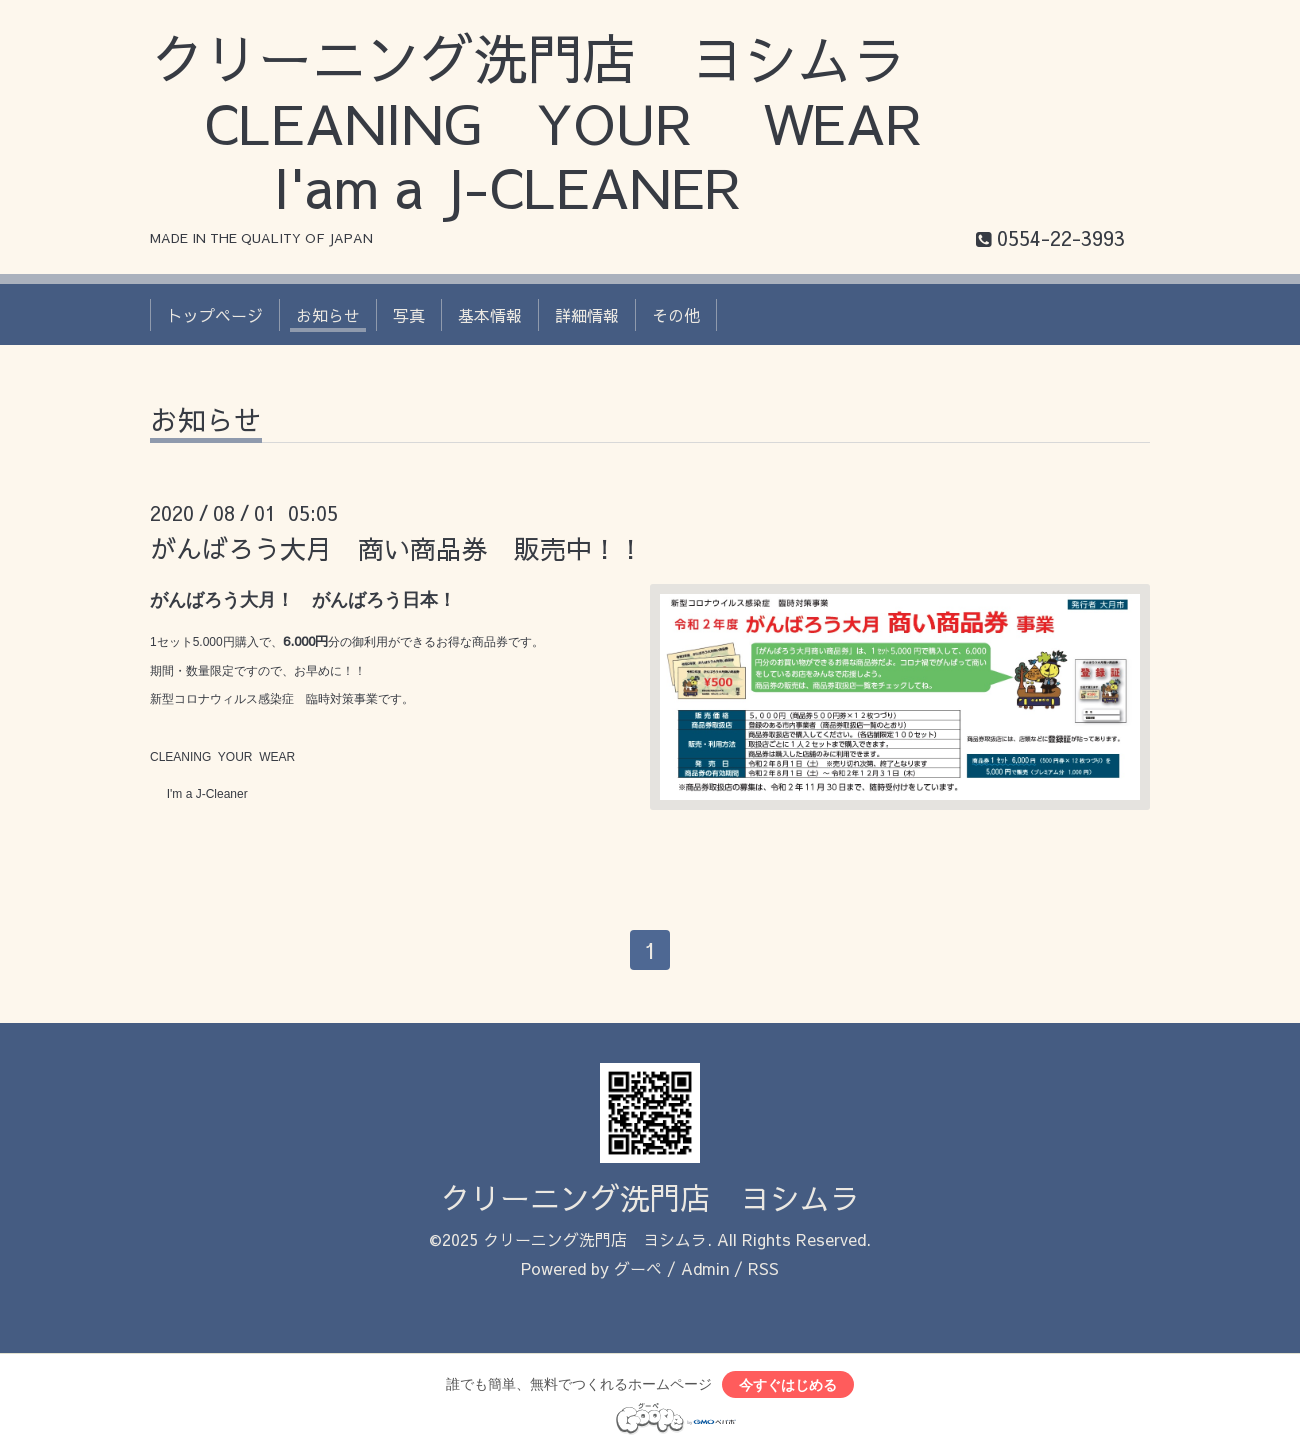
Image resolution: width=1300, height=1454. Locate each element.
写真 (409, 315)
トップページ (215, 315)
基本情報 (490, 315)
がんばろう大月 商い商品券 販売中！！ (397, 548)
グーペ (638, 1268)
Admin (705, 1268)
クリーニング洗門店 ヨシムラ (650, 1197)
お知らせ (328, 315)
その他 (676, 315)
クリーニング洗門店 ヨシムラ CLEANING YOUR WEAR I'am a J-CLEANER (563, 122)
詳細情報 (587, 315)
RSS (763, 1268)
